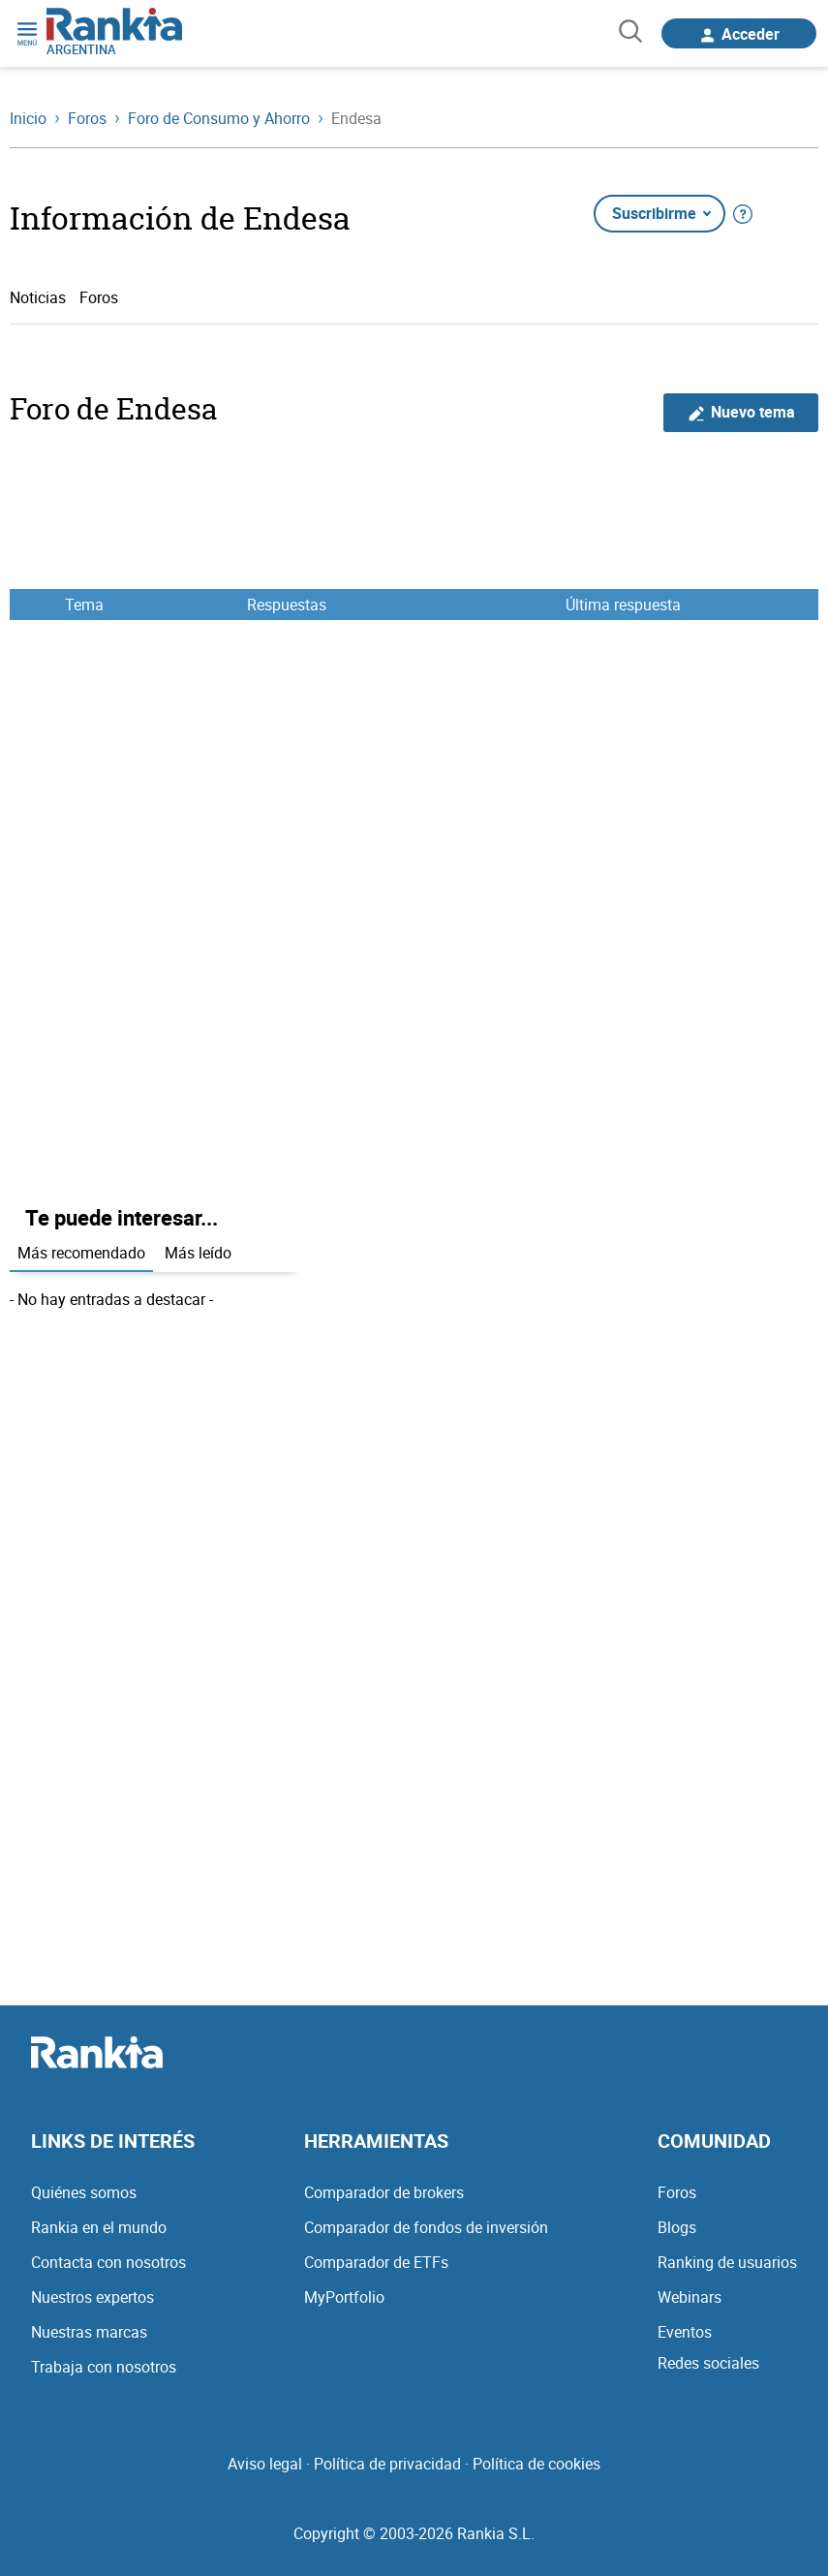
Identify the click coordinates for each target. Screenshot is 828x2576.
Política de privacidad (387, 2463)
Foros (98, 297)
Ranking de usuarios (727, 2262)
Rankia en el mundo (99, 2227)
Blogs (677, 2227)
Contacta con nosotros (108, 2262)
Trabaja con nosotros (103, 2366)
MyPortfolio (344, 2297)
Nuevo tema (741, 412)
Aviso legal (265, 2463)
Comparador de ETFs (376, 2262)
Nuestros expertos (92, 2297)
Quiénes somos (84, 2192)
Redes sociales (708, 2363)
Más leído (198, 1252)
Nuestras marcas (89, 2332)
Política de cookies (536, 2463)
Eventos (685, 2332)
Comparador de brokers (384, 2192)
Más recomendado (81, 1252)
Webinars (689, 2297)
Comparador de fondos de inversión (426, 2227)
